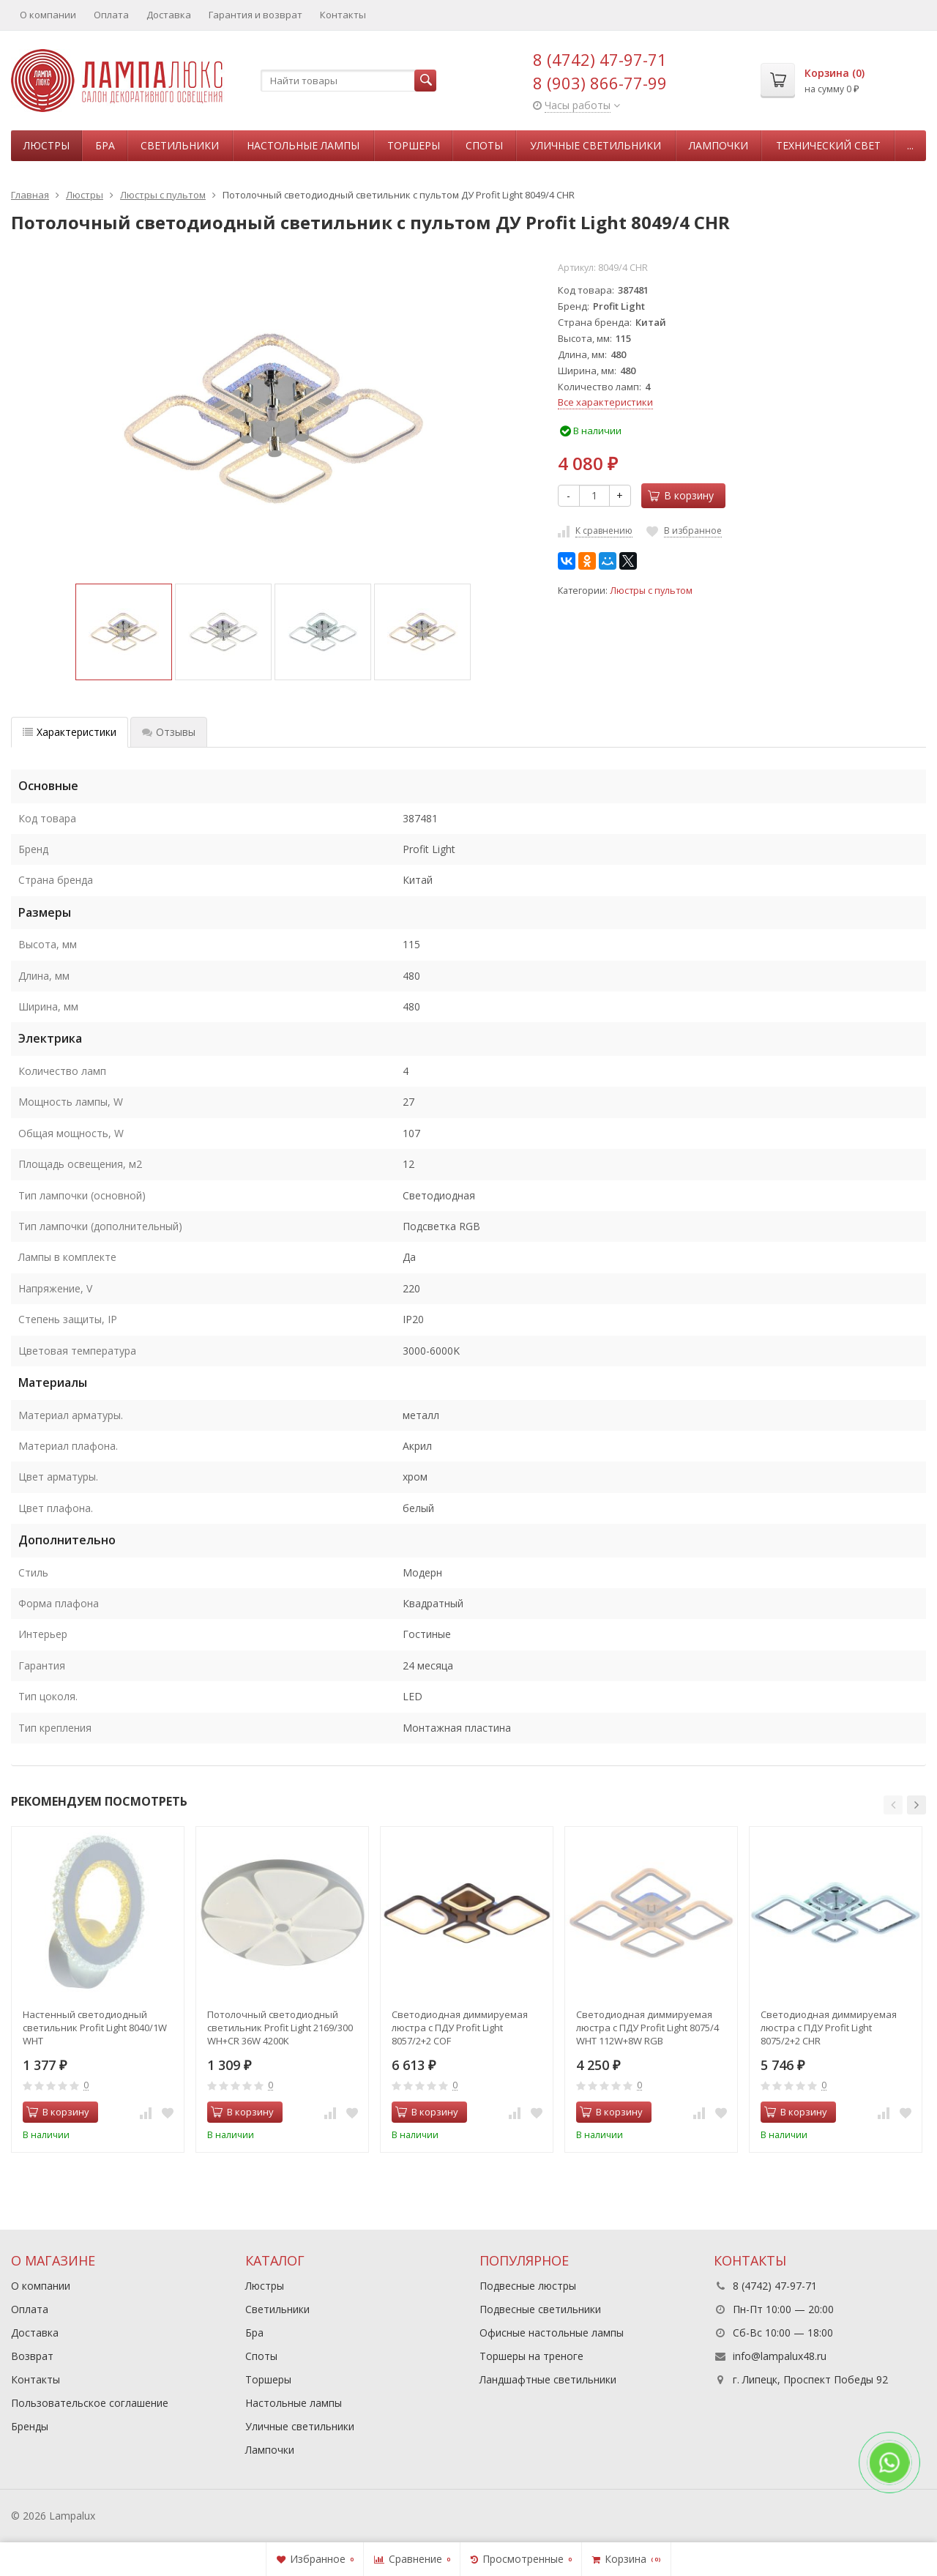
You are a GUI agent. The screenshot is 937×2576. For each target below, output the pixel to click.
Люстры (46, 145)
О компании (48, 14)
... (910, 145)
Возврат (32, 2356)
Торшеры (413, 145)
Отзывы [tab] (168, 732)
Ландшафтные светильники (547, 2379)
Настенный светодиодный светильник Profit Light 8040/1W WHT (95, 2027)
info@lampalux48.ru (779, 2356)
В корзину (681, 495)
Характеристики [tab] (69, 732)
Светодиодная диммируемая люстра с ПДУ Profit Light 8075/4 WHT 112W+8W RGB (647, 2027)
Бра (105, 145)
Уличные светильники (595, 145)
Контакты (343, 14)
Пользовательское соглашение (89, 2403)
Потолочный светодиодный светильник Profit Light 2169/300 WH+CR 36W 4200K (280, 2027)
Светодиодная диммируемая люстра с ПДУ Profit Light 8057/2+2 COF (460, 2027)
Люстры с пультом (651, 590)
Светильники (180, 145)
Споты (484, 145)
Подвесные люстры (527, 2286)
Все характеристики (605, 402)
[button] (893, 1804)
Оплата (111, 14)
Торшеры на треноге (531, 2356)
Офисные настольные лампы (551, 2332)
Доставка (168, 14)
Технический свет (828, 145)
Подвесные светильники (540, 2309)
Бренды (29, 2426)
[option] (123, 632)
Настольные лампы (303, 145)
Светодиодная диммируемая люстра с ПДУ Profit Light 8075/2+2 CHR (829, 2027)
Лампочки (718, 145)
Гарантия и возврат (255, 14)
